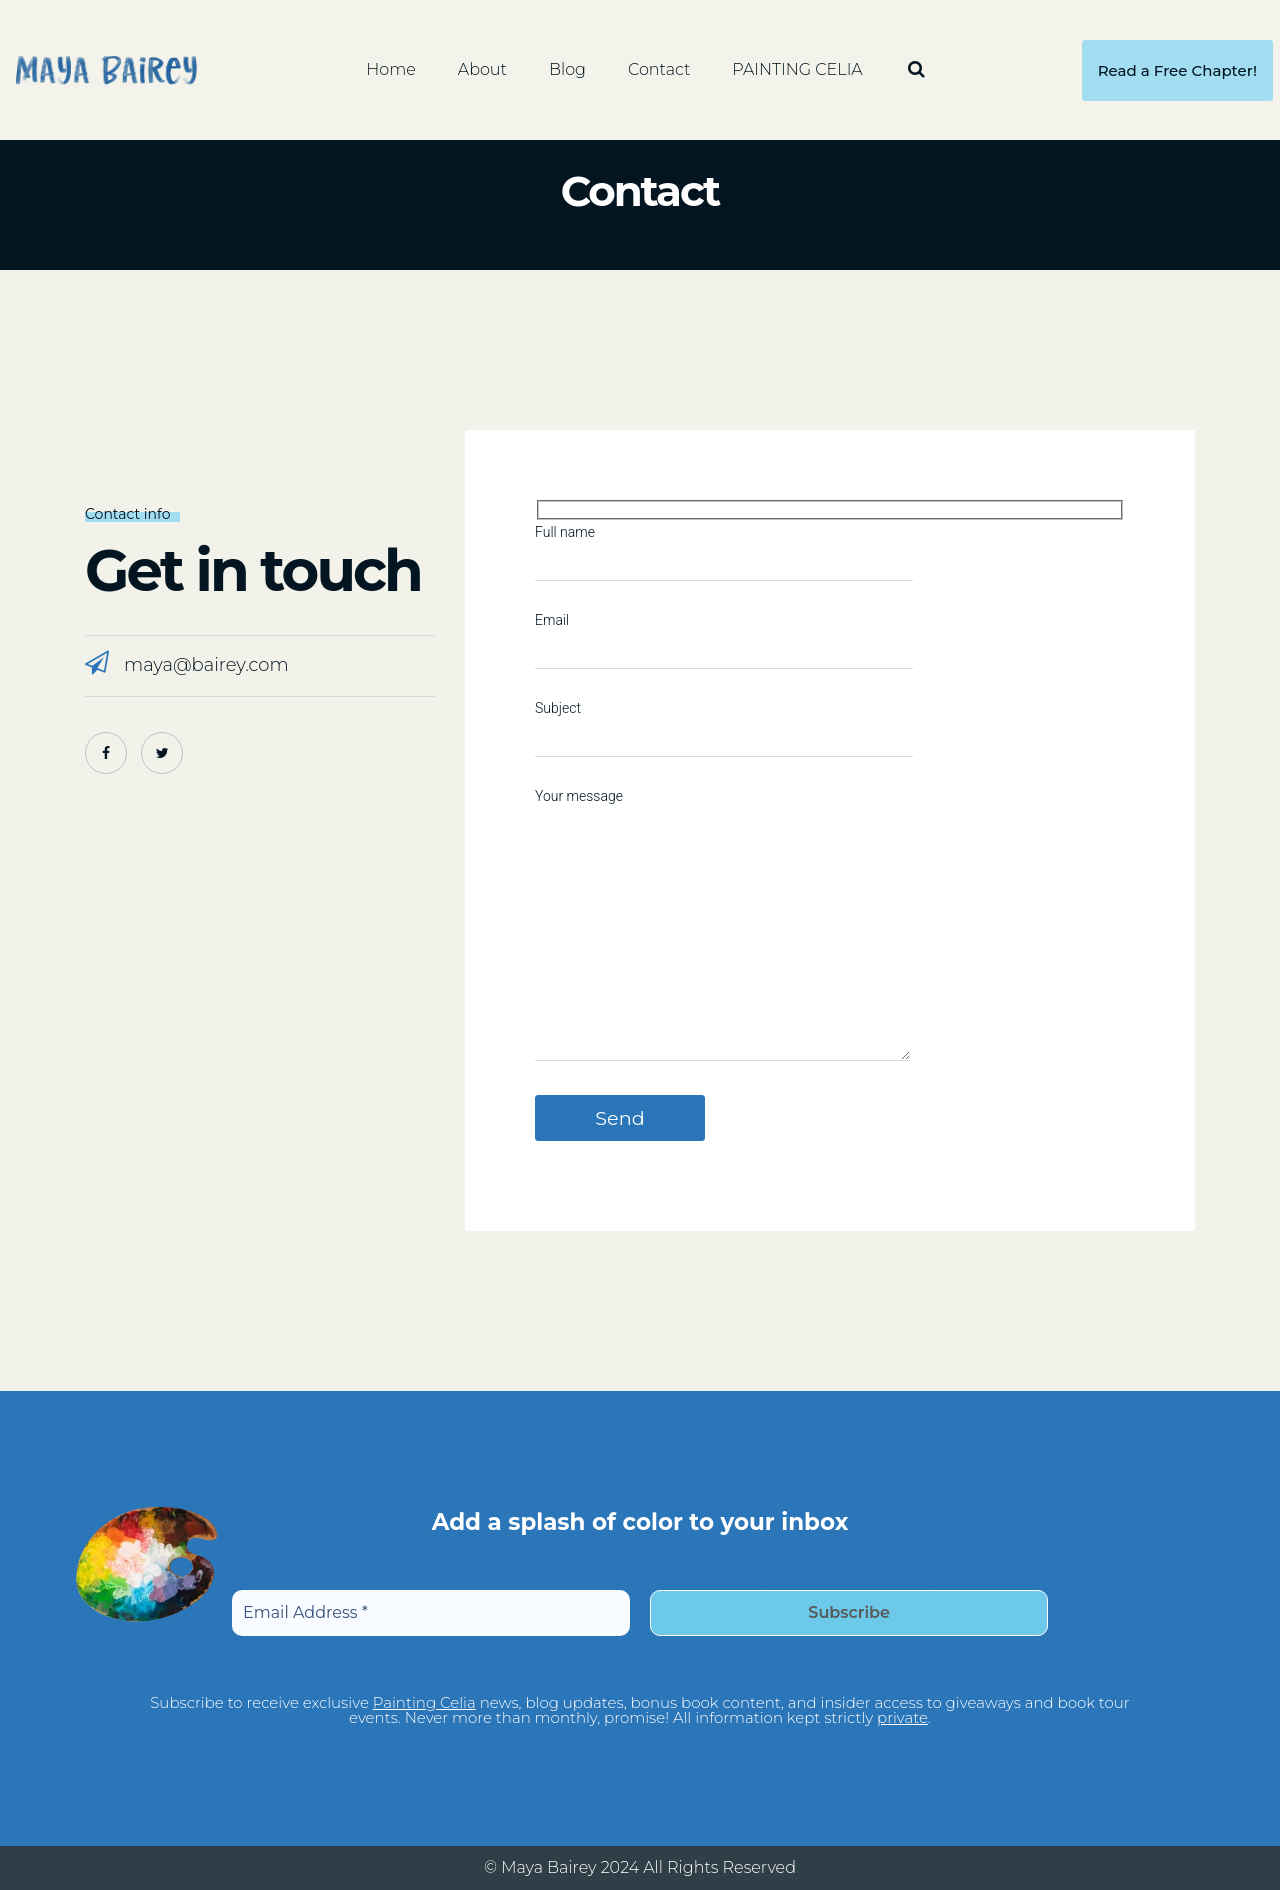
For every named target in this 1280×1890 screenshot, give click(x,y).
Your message (722, 926)
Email (724, 632)
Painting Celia (424, 1702)
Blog (567, 69)
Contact (659, 69)
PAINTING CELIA (797, 69)
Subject (724, 720)
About (482, 69)
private (902, 1717)
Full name (724, 544)
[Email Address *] (431, 1613)
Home (391, 69)
